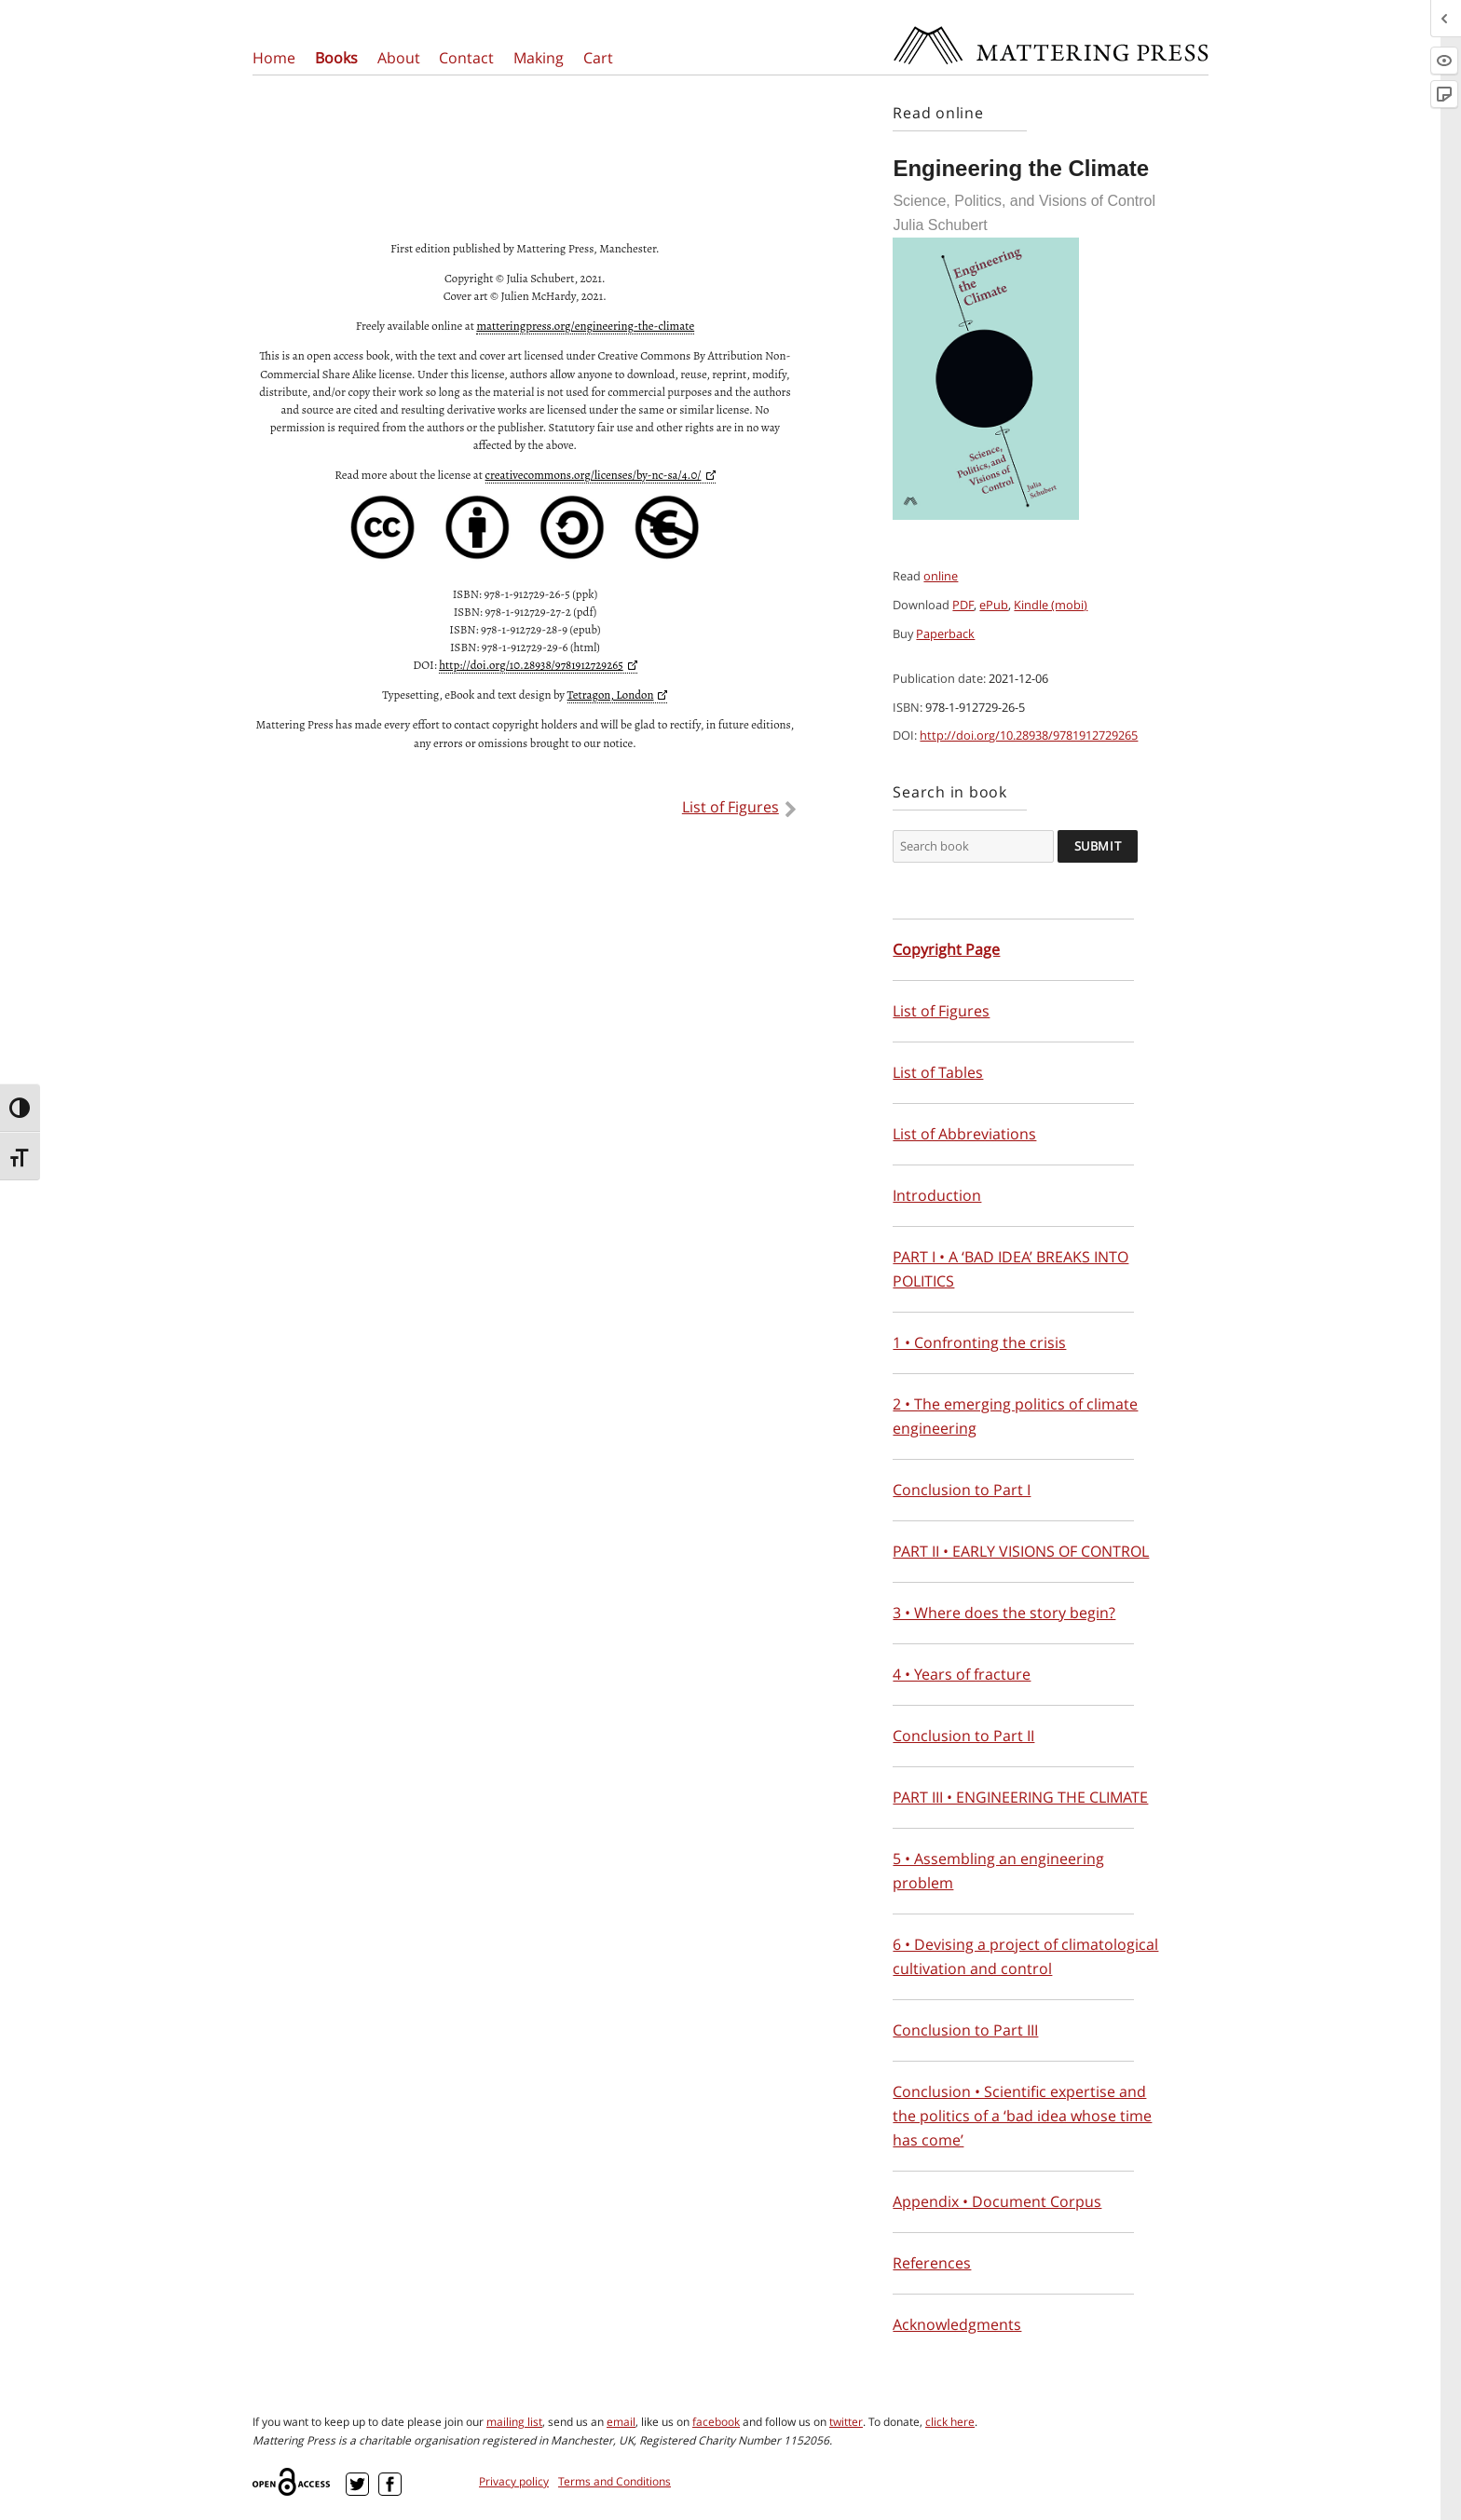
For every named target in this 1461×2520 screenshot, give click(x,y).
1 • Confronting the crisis (979, 1342)
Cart (598, 57)
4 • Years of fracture (962, 1674)
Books (336, 57)
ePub (993, 604)
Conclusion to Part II (963, 1735)
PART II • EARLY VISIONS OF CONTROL (1021, 1551)
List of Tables (938, 1072)
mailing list (514, 2422)
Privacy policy (514, 2481)
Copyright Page (946, 949)
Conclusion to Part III (965, 2030)
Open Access (294, 2482)
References (932, 2263)
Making (538, 57)
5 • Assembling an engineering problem (998, 1870)
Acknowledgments (957, 2324)
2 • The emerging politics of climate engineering (1015, 1416)
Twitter (357, 2484)
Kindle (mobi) (1050, 604)
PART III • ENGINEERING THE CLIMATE (1020, 1797)
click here (950, 2422)
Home (274, 57)
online (940, 575)
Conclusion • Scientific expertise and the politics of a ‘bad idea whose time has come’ (1022, 2115)
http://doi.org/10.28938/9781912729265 (1029, 735)
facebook (716, 2422)
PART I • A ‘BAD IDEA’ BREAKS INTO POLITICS (1010, 1268)
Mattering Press (1050, 31)
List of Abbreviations (964, 1134)
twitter (846, 2422)
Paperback (945, 633)
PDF (963, 604)
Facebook (390, 2484)
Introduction (937, 1195)
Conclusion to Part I (962, 1489)
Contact (466, 57)
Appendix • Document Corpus (997, 2201)
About (398, 57)
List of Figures (730, 807)
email (621, 2422)
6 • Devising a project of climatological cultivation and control (1025, 1956)
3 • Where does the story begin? (1004, 1612)
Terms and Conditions (614, 2481)
